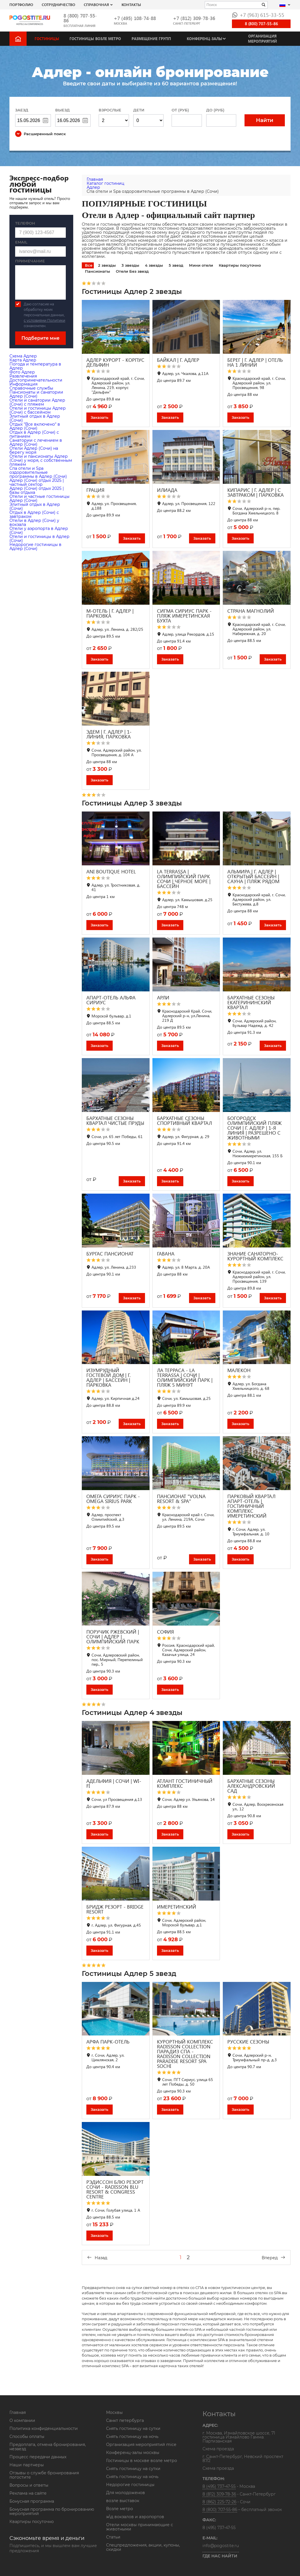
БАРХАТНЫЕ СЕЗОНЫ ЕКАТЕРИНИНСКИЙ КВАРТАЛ (251, 1002)
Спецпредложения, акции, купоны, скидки (143, 2547)
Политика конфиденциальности (43, 2428)
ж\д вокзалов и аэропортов (135, 2516)
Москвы (114, 2412)
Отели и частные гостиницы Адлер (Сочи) (39, 498)
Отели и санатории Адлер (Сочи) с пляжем (37, 402)
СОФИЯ (165, 1631)
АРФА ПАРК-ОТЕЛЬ (108, 2041)
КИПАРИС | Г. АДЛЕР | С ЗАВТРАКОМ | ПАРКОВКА (255, 492)
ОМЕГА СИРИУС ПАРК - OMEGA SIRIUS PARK (113, 1498)
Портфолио (21, 4)
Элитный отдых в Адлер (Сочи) (34, 418)
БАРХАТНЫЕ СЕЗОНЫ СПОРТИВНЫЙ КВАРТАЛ (184, 1120)
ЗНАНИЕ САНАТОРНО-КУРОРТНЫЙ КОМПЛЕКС (255, 1256)
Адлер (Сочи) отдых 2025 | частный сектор (36, 482)
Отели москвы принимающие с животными (139, 2527)
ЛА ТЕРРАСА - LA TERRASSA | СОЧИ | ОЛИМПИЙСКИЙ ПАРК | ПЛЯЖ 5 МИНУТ (184, 1377)
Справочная (96, 4)
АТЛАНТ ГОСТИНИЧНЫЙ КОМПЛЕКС (184, 1783)
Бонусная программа (31, 2501)
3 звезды (130, 265)
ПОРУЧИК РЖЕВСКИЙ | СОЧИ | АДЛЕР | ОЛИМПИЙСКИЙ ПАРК (112, 1636)
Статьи (113, 2537)
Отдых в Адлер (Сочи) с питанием (34, 434)
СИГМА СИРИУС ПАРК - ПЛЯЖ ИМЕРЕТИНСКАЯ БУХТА (184, 616)
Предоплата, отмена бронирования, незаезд (47, 2446)
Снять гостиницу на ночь (132, 2436)
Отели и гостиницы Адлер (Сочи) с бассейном (37, 410)
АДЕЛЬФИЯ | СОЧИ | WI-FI (113, 1783)
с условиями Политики (44, 320)
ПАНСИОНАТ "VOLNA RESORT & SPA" (181, 1498)
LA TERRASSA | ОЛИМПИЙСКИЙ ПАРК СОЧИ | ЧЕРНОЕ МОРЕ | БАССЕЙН (183, 878)
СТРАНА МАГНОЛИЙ (250, 611)
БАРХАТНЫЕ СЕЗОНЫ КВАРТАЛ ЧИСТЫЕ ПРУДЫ (115, 1120)
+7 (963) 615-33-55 (258, 14)
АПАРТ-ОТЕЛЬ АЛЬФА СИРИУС (111, 1000)
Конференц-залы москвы (132, 2452)
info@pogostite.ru (220, 2545)
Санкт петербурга (125, 2420)
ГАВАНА (165, 1253)
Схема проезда (218, 2449)
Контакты (131, 4)
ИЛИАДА (167, 490)
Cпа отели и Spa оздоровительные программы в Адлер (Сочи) (38, 472)
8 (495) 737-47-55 (219, 2486)
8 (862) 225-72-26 (219, 2501)
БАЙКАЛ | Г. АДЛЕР (178, 360)
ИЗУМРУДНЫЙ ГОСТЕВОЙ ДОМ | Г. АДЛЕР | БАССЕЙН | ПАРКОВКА (108, 1377)
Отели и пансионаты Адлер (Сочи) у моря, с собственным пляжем (40, 460)
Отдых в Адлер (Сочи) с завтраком (34, 514)
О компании (22, 2420)
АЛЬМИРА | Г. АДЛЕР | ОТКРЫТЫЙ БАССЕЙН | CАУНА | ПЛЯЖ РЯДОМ (253, 876)
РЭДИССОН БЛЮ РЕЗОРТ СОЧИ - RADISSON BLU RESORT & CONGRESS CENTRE (115, 2189)
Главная (17, 2412)
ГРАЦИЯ (95, 490)
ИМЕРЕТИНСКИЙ (176, 1906)
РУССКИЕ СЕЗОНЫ (248, 2041)
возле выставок (122, 2500)
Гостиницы (47, 38)
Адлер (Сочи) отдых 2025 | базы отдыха (36, 490)
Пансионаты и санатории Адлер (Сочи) (36, 394)
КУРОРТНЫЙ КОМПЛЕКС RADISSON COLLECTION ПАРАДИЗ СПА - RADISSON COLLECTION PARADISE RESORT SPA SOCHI (185, 2053)
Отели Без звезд (132, 271)
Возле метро (119, 2508)
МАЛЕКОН (239, 1370)
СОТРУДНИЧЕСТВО (58, 4)
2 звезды (107, 265)
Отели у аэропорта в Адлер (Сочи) (38, 530)
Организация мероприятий (262, 39)
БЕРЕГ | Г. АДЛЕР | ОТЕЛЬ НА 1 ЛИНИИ (255, 362)
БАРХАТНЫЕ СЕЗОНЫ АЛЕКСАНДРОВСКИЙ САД (251, 1786)
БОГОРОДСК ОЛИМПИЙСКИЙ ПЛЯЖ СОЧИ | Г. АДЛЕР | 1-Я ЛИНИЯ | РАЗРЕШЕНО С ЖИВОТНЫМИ (254, 1128)
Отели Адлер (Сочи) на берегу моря (33, 450)
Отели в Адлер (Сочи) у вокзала (34, 522)
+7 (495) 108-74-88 (135, 18)
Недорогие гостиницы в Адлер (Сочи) (35, 546)
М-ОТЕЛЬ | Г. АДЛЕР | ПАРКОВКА (110, 613)
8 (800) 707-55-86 (80, 18)
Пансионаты (97, 271)
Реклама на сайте (28, 2493)
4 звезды (154, 265)
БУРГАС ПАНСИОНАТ (110, 1253)
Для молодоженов (125, 2492)
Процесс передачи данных (37, 2456)
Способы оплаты (26, 2436)
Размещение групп (151, 38)
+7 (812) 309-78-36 (194, 18)
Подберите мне (40, 338)
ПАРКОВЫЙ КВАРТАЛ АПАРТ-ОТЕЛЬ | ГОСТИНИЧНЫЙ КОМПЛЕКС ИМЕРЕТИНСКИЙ (251, 1506)
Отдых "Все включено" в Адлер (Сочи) (34, 426)
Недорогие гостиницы (130, 2484)
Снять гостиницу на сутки (133, 2428)
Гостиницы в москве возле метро (141, 2460)
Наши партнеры (26, 2464)
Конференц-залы (204, 38)
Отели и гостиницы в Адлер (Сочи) (39, 538)
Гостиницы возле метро (95, 38)
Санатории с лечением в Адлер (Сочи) (35, 442)
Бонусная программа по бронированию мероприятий (51, 2511)
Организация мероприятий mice (141, 2444)
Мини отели (201, 265)
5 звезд (176, 265)
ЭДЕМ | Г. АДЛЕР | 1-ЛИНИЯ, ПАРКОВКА (109, 734)
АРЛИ (163, 997)
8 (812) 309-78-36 (219, 2494)
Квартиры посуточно (240, 265)
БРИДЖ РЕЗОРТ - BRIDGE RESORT (115, 1909)
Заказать (99, 417)
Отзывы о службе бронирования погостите (44, 2475)
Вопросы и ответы (28, 2485)
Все (88, 265)
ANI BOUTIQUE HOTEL (111, 871)
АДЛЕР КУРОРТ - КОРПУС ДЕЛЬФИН (115, 362)
